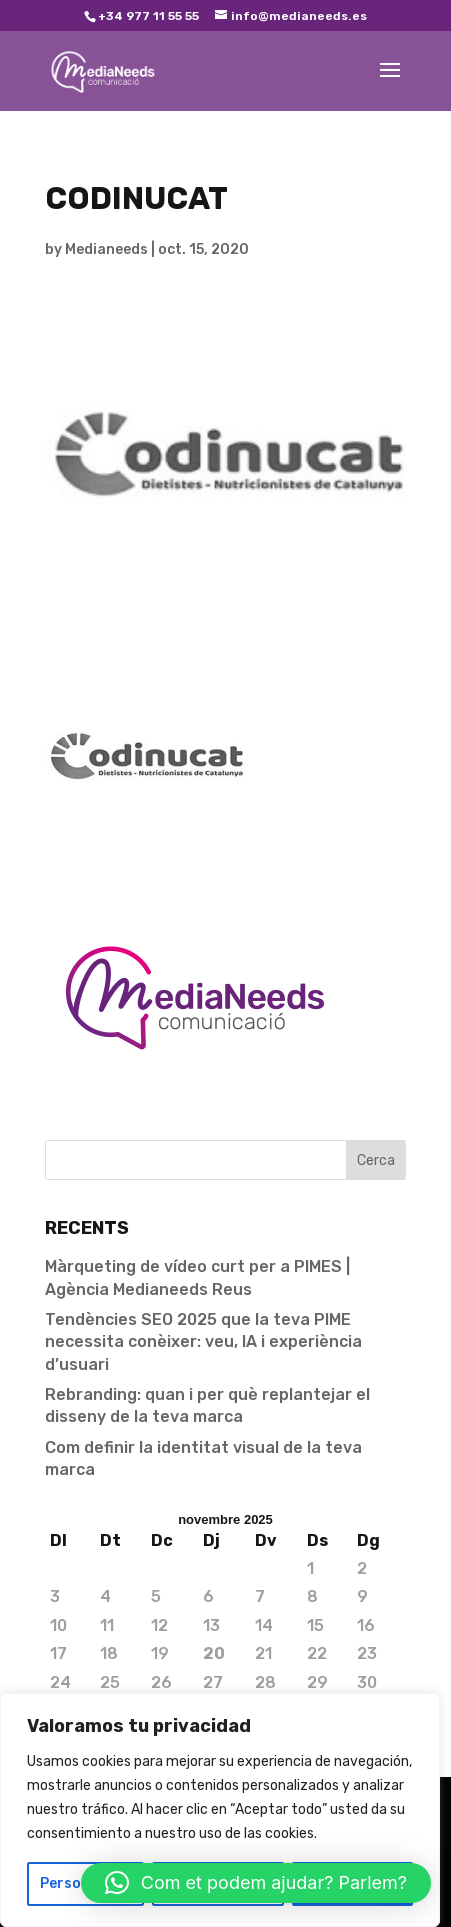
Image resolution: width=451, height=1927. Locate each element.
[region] (220, 1810)
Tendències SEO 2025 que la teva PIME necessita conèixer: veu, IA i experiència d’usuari (203, 1342)
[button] (256, 1883)
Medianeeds (106, 249)
